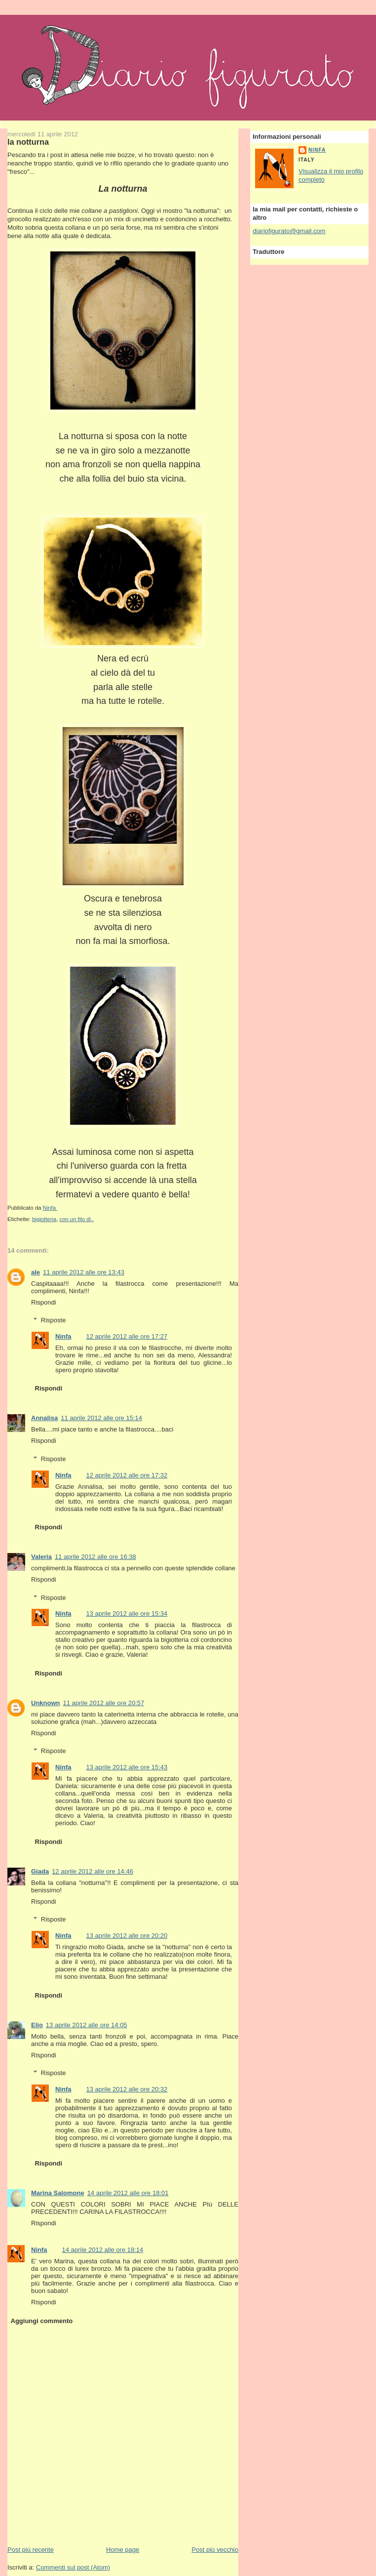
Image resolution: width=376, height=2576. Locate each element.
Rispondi (43, 1302)
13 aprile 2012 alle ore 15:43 (127, 1767)
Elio (37, 2025)
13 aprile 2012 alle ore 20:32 (127, 2089)
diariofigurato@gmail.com (289, 231)
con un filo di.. (77, 1219)
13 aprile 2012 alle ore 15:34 (127, 1613)
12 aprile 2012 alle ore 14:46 (92, 1871)
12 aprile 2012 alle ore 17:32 (127, 1475)
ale (35, 1272)
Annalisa (44, 1418)
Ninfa (63, 1336)
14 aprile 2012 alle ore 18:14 (103, 2249)
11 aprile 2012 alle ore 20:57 (104, 1703)
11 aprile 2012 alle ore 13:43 (83, 1272)
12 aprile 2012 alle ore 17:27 (127, 1336)
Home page (122, 2549)
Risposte (53, 1320)
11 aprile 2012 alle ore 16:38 (95, 1556)
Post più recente (30, 2549)
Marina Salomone (57, 2193)
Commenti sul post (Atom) (73, 2567)
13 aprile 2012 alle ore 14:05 (86, 2025)
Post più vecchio (214, 2549)
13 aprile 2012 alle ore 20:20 (127, 1935)
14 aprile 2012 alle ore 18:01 (128, 2193)
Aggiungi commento (42, 2321)
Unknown (45, 1703)
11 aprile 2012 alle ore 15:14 (101, 1418)
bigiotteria (44, 1219)
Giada (40, 1871)
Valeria (41, 1556)
